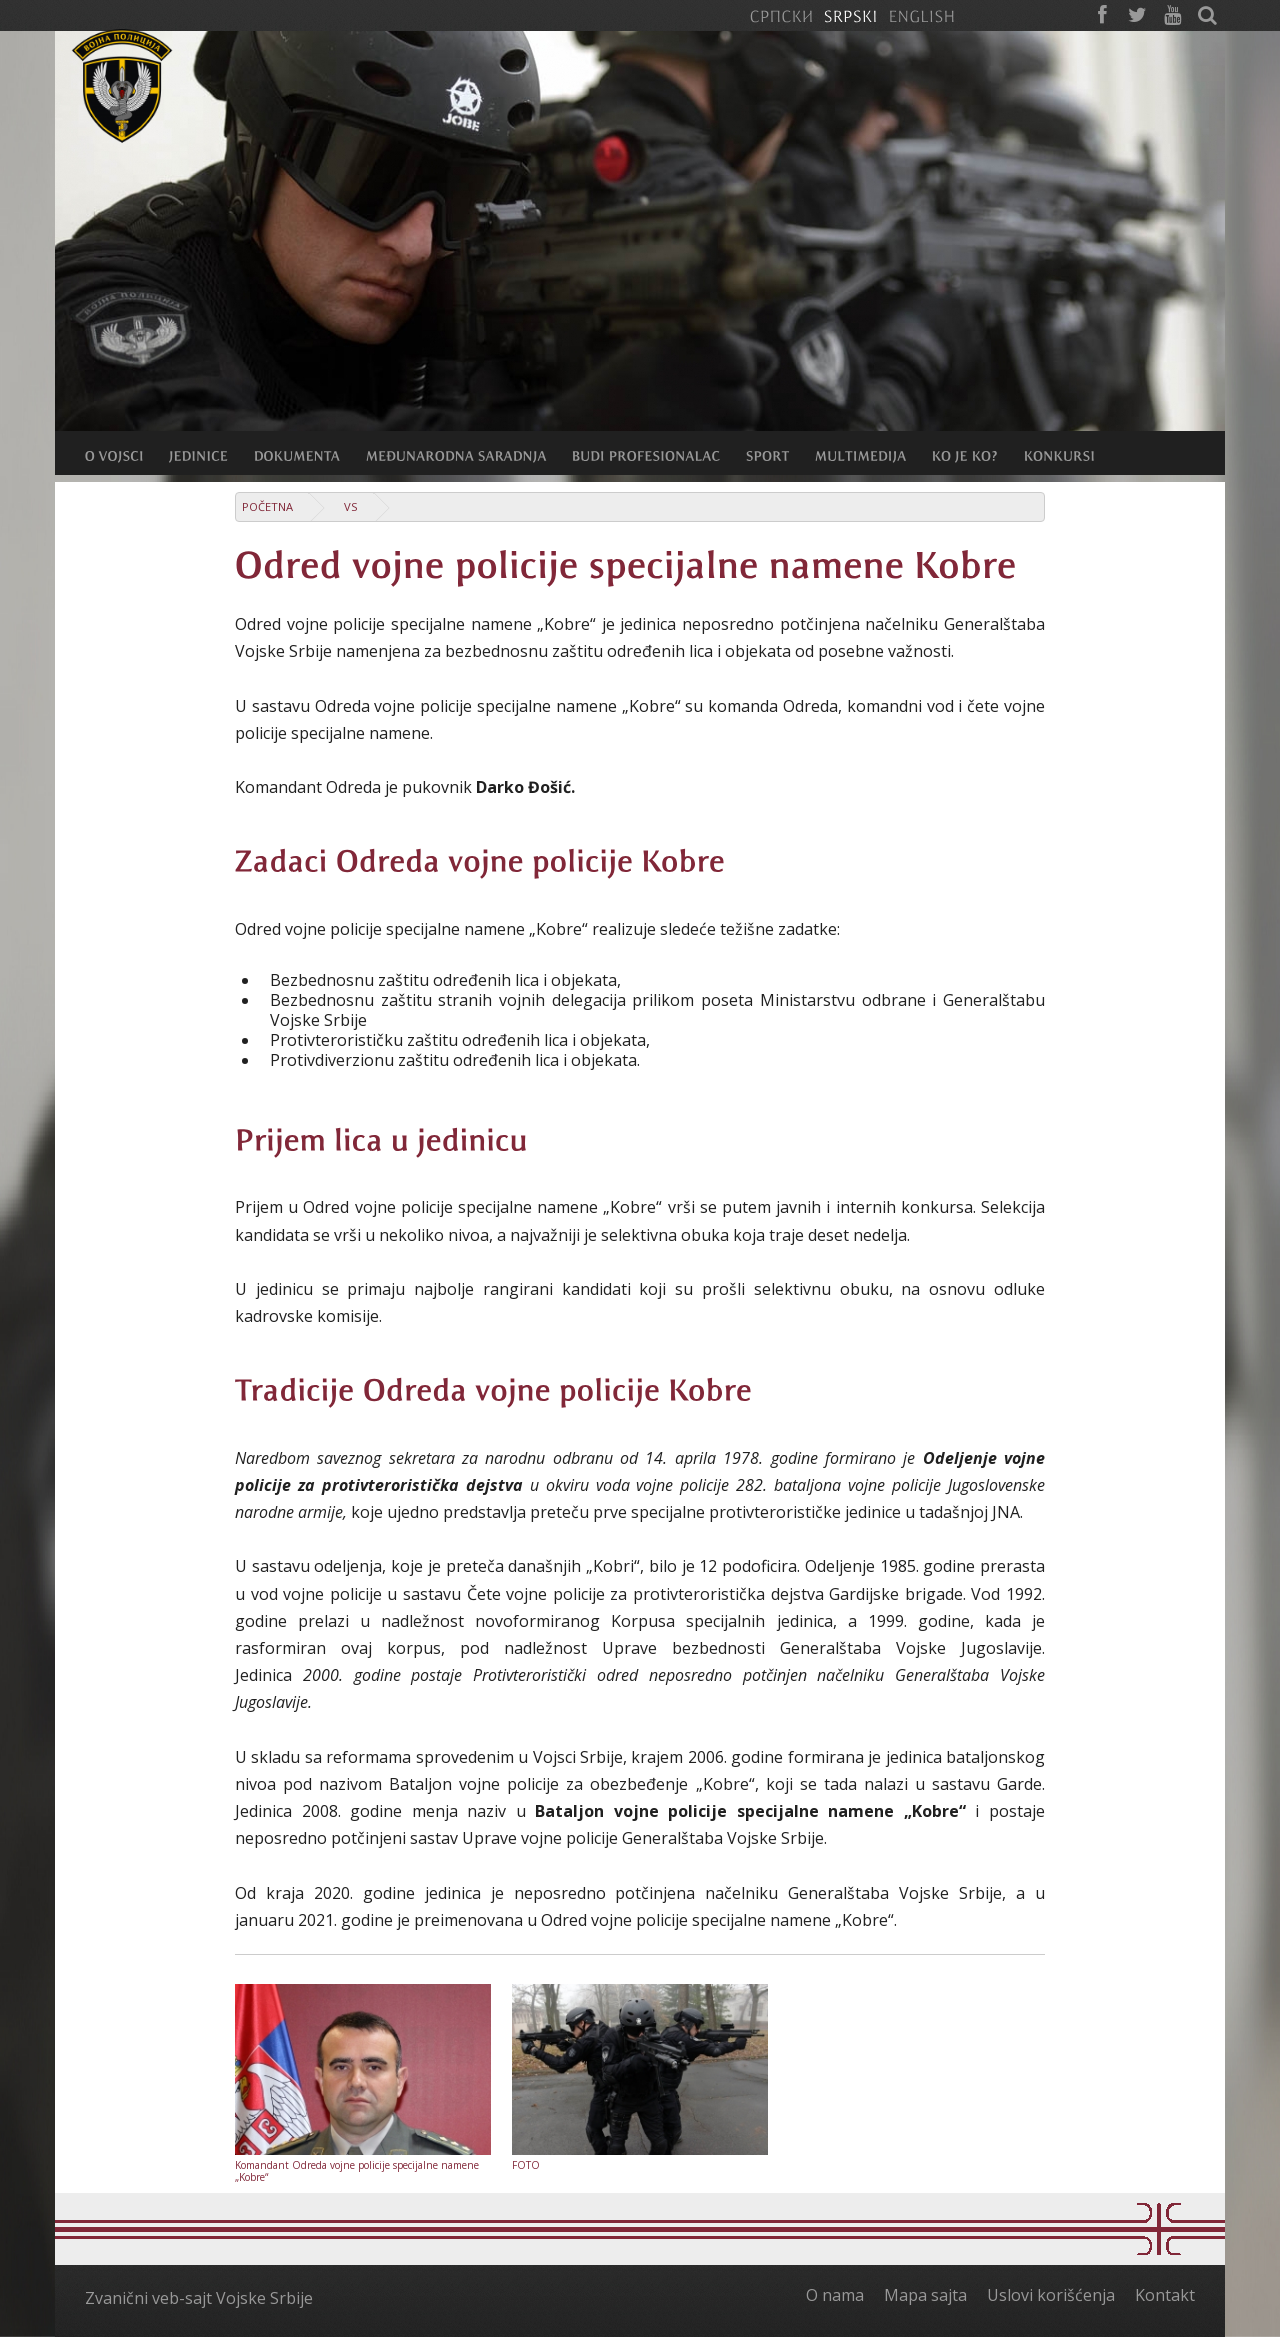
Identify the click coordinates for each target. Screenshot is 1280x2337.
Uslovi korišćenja (1051, 2295)
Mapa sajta (925, 2295)
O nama (835, 2295)
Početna (267, 506)
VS (351, 506)
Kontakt (1165, 2295)
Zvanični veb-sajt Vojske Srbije (199, 2298)
